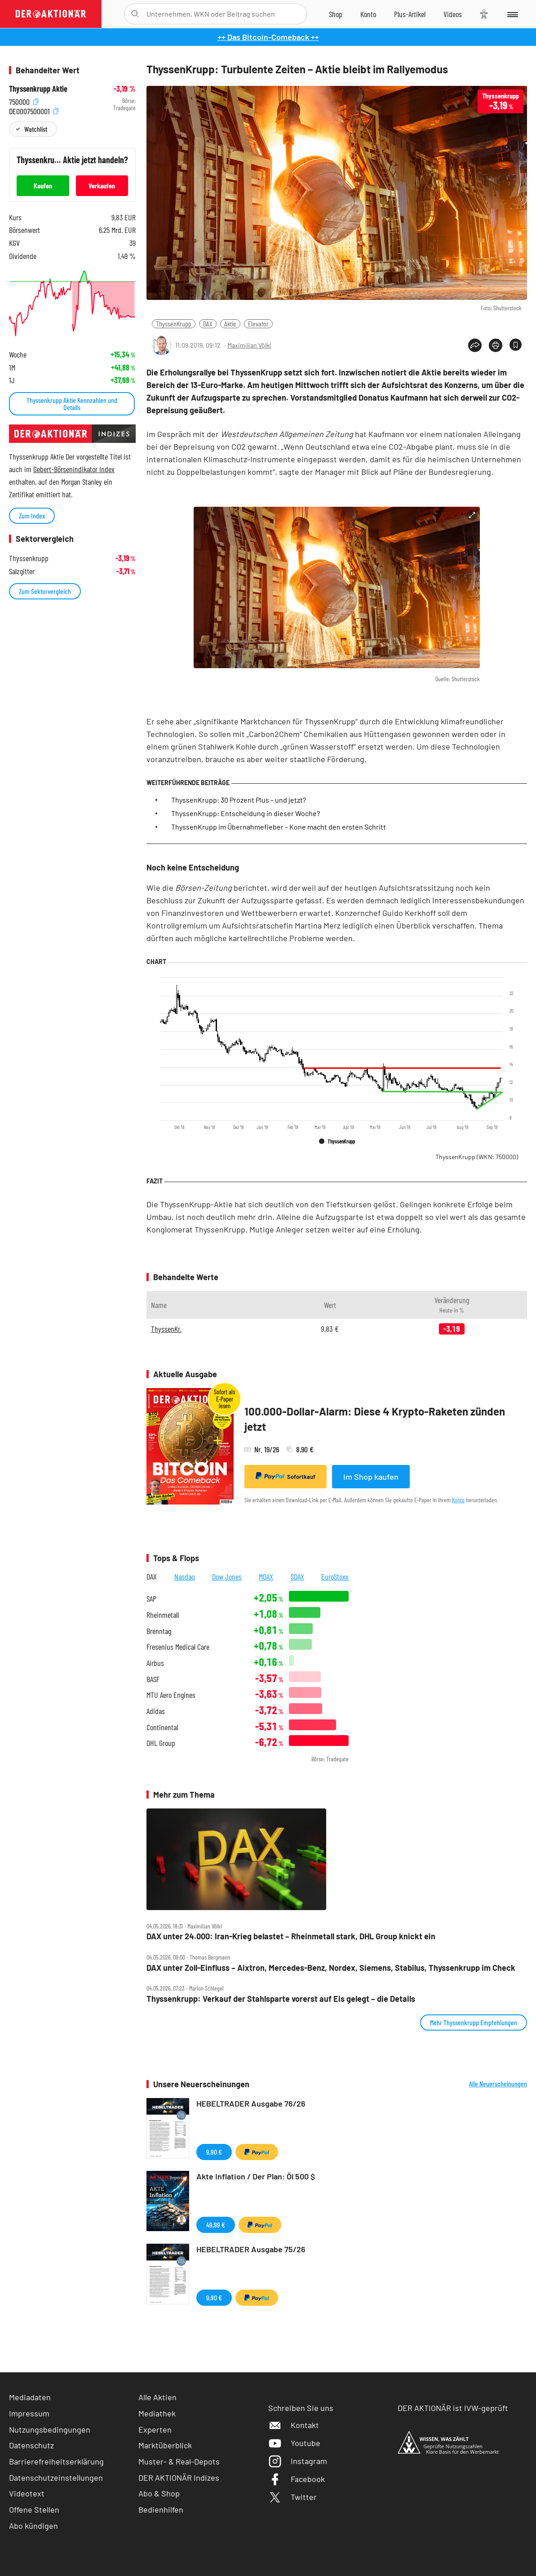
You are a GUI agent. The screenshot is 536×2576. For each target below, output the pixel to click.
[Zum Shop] (335, 14)
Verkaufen (102, 185)
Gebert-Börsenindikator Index (74, 469)
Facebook (296, 2479)
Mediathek (157, 2413)
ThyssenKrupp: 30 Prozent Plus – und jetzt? (238, 799)
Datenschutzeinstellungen (56, 2477)
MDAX (266, 1576)
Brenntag (158, 1631)
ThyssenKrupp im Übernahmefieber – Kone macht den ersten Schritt (278, 826)
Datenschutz (31, 2445)
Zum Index (32, 515)
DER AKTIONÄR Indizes (178, 2477)
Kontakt (293, 2425)
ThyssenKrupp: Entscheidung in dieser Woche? (245, 813)
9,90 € (214, 2151)
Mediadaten (30, 2397)
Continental (162, 1727)
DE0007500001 (33, 110)
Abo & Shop (159, 2493)
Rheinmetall (162, 1615)
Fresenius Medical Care (177, 1647)
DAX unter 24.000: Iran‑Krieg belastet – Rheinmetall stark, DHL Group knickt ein (290, 1936)
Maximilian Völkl (249, 345)
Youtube (294, 2443)
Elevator (258, 323)
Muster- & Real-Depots (179, 2461)
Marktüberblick (165, 2445)
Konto (458, 1500)
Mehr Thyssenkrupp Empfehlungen (473, 2022)
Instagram (297, 2461)
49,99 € (215, 2224)
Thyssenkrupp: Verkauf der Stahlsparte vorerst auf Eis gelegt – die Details (280, 1999)
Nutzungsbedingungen (49, 2429)
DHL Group (160, 1743)
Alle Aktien (157, 2397)
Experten (155, 2429)
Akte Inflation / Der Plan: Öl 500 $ (255, 2176)
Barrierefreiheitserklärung (56, 2461)
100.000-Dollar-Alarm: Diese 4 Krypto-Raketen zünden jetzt (374, 1419)
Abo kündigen (33, 2526)
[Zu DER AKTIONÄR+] (409, 14)
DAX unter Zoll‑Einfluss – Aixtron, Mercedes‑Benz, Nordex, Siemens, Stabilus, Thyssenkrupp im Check (330, 1968)
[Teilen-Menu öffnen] (475, 345)
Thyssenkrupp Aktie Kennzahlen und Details (72, 403)
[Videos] (452, 14)
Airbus (155, 1663)
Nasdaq (184, 1576)
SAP (151, 1598)
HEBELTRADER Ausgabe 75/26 (251, 2249)
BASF (152, 1679)
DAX (208, 323)
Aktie (230, 323)
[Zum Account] (368, 14)
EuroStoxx (335, 1576)
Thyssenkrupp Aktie (38, 89)
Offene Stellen (34, 2509)
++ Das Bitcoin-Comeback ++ (268, 37)
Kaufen (43, 185)
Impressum (29, 2413)
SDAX (297, 1576)
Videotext (26, 2493)
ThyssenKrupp (173, 323)
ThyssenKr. (166, 1329)
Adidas (155, 1711)
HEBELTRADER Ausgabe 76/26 (251, 2103)
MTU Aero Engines (170, 1695)
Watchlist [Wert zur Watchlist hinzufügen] (35, 129)
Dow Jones (227, 1576)
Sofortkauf (285, 1476)
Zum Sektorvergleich (45, 591)
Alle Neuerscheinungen (498, 2084)
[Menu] (512, 14)
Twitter (292, 2497)
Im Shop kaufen (371, 1477)
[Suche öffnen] (135, 14)
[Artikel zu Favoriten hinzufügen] (515, 345)
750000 (23, 101)
